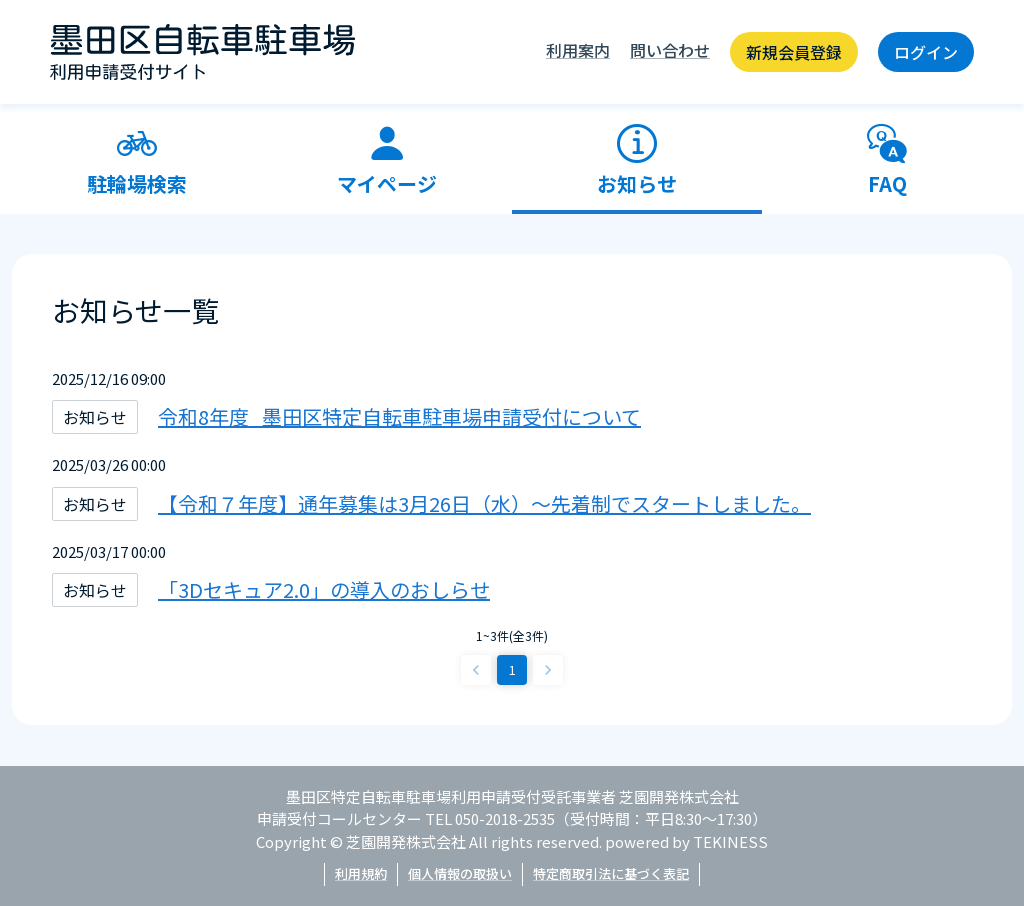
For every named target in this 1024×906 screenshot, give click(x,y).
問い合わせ (670, 50)
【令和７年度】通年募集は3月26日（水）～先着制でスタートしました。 (484, 503)
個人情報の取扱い (460, 873)
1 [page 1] (512, 669)
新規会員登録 (794, 52)
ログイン (926, 52)
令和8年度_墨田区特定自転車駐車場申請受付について (399, 416)
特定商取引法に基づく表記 (611, 873)
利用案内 (578, 50)
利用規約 (361, 873)
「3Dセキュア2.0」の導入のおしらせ (324, 589)
